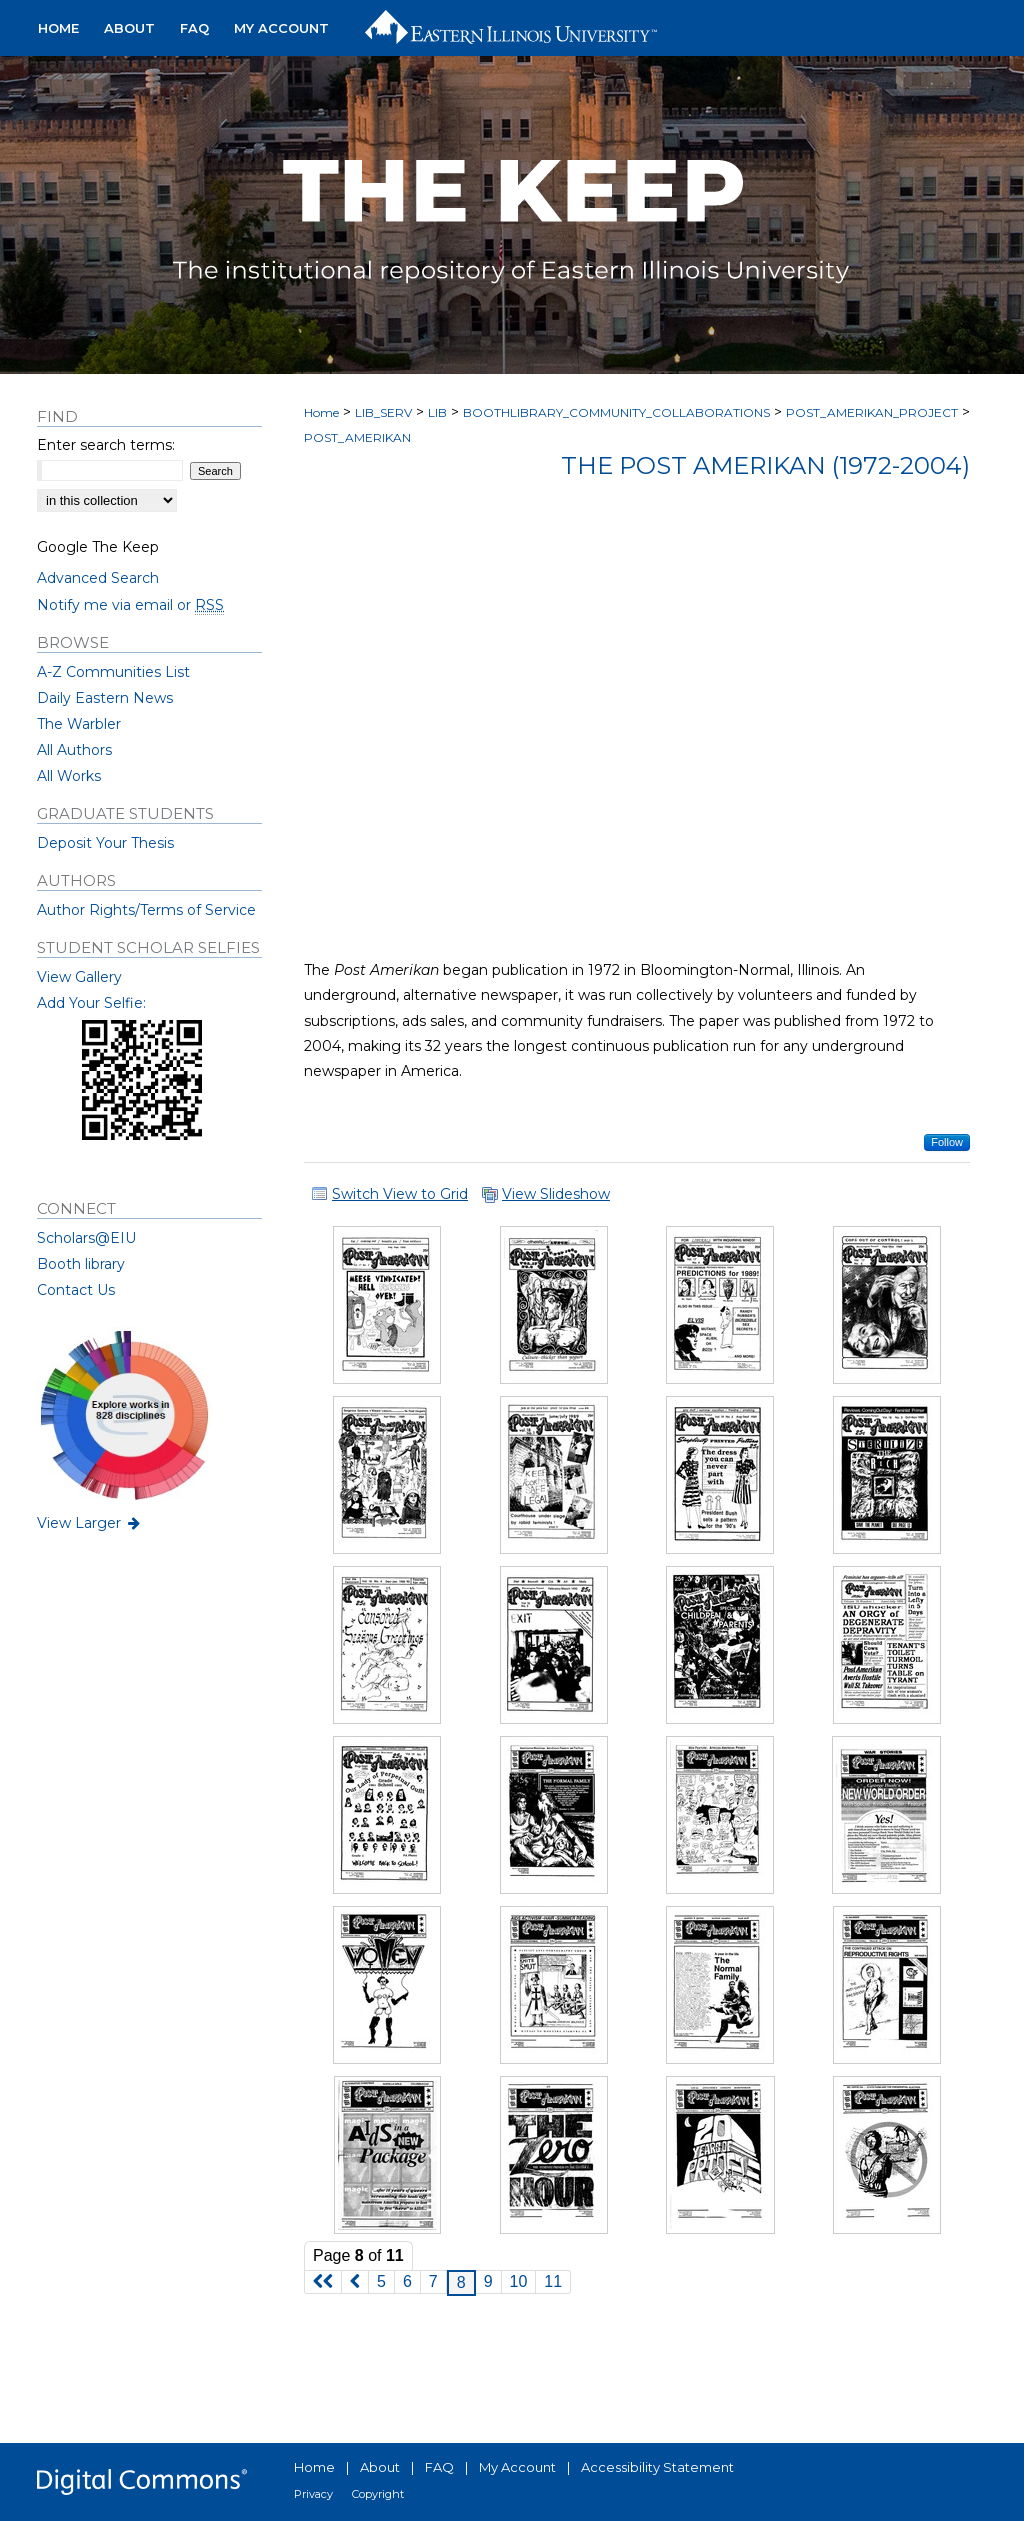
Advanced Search (98, 578)
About (380, 2467)
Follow (947, 1142)
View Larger (90, 1523)
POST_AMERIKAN (357, 437)
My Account (517, 2467)
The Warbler (79, 724)
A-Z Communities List (113, 672)
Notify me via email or (130, 605)
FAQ (439, 2467)
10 (519, 2281)
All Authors (74, 750)
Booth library (81, 1264)
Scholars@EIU (86, 1238)
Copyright (378, 2494)
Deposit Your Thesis (105, 843)
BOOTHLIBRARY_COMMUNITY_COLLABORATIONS (616, 412)
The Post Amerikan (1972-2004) (765, 465)
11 (553, 2281)
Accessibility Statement (657, 2467)
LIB (437, 412)
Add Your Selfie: (91, 1003)
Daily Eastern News (105, 698)
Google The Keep (98, 547)
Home (321, 412)
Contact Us (76, 1290)
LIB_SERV (383, 412)
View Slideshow (556, 1194)
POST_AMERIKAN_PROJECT (872, 412)
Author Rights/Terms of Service (146, 910)
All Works (69, 776)
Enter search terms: (106, 445)
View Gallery (79, 977)
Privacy (313, 2494)
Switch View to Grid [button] (400, 1194)
